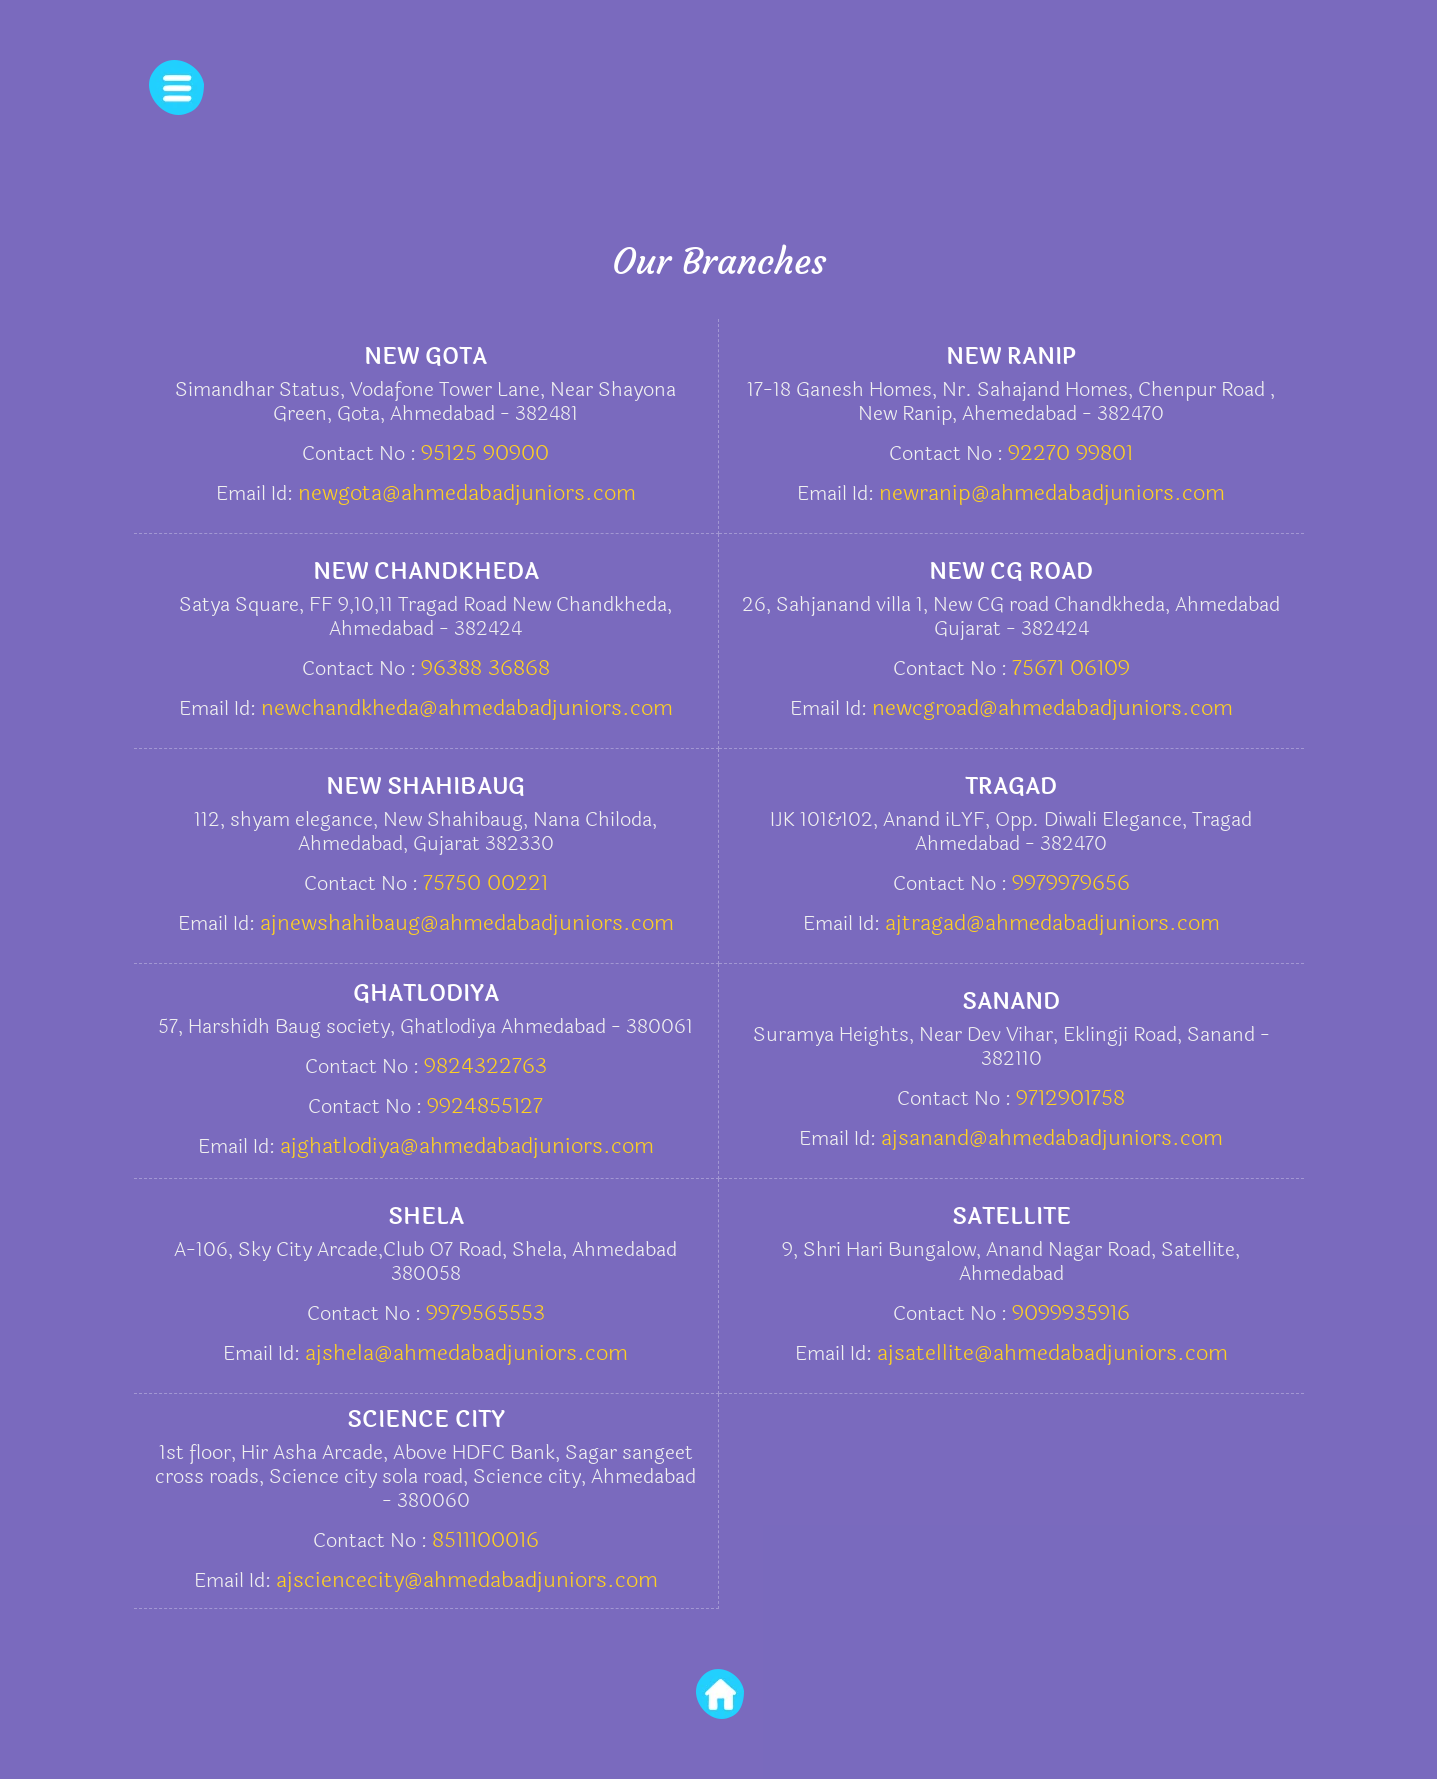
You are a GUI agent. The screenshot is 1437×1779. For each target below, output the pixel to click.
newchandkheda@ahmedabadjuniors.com (467, 708)
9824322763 (485, 1066)
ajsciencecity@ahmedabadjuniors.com (467, 1580)
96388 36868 (485, 668)
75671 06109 (1071, 668)
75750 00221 (485, 883)
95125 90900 (485, 453)
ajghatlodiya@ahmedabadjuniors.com (467, 1146)
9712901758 (1070, 1098)
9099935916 (1071, 1313)
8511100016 (485, 1540)
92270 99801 (1070, 453)
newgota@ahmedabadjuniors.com (467, 493)
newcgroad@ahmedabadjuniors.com (1052, 708)
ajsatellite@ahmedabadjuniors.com (1052, 1353)
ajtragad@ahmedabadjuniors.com (1052, 923)
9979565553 (485, 1313)
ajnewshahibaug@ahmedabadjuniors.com (467, 923)
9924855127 (485, 1106)
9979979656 (1071, 883)
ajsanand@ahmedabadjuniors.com (1052, 1138)
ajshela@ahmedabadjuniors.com (466, 1353)
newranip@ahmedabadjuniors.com (1052, 493)
